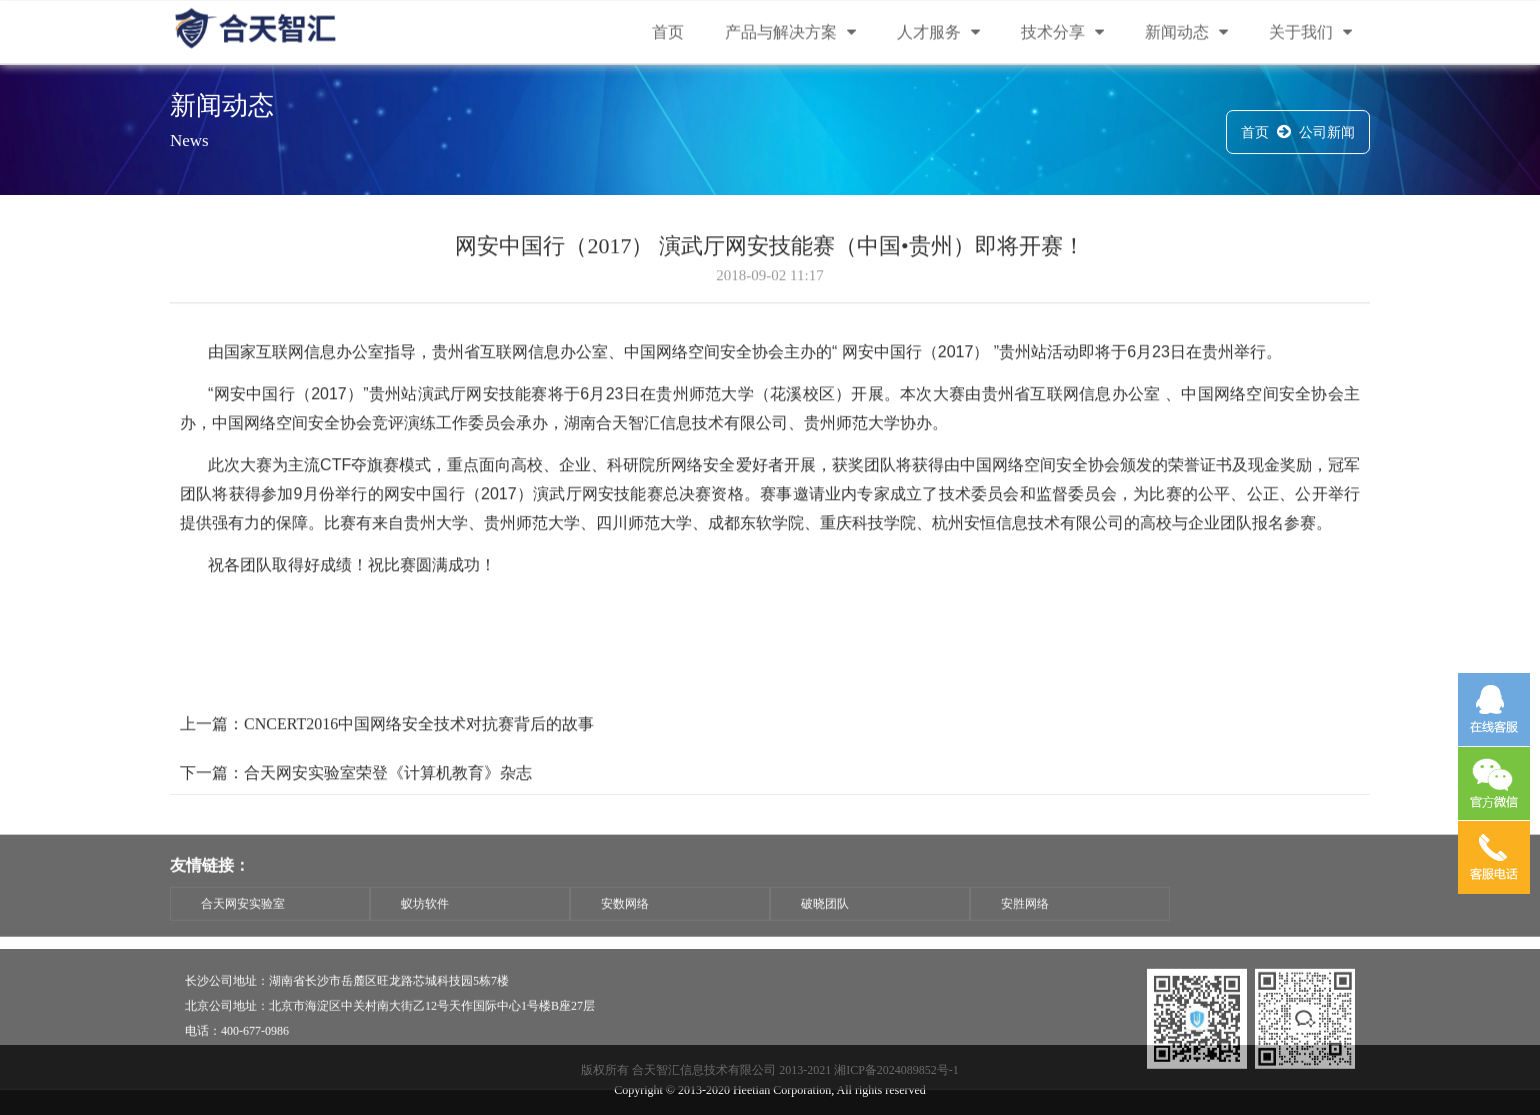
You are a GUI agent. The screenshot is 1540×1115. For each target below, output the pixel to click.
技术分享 (1062, 33)
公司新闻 (1327, 135)
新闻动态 (1186, 33)
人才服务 (938, 33)
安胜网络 (1025, 925)
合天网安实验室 (243, 925)
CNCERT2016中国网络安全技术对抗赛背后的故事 (419, 738)
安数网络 (625, 925)
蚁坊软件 (425, 925)
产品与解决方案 (790, 33)
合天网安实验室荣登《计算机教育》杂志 (388, 787)
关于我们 (1310, 33)
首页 (668, 33)
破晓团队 (825, 925)
